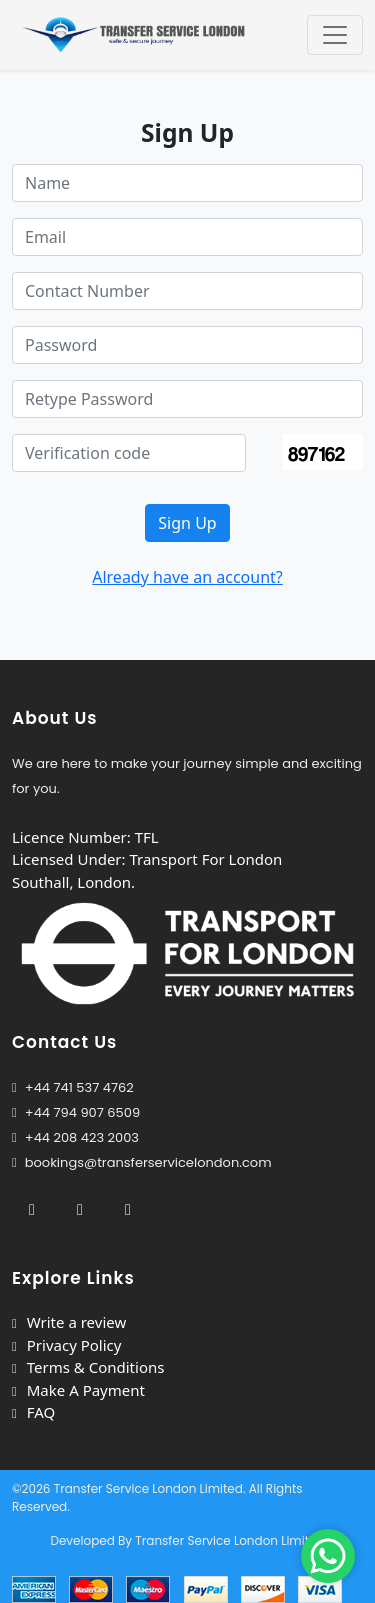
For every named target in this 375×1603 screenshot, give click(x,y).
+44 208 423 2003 (75, 1137)
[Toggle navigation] (335, 35)
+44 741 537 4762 (73, 1087)
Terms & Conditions (88, 1367)
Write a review (69, 1322)
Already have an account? (187, 577)
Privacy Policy (66, 1345)
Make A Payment (78, 1390)
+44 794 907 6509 (82, 1112)
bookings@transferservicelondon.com (142, 1162)
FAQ (33, 1412)
